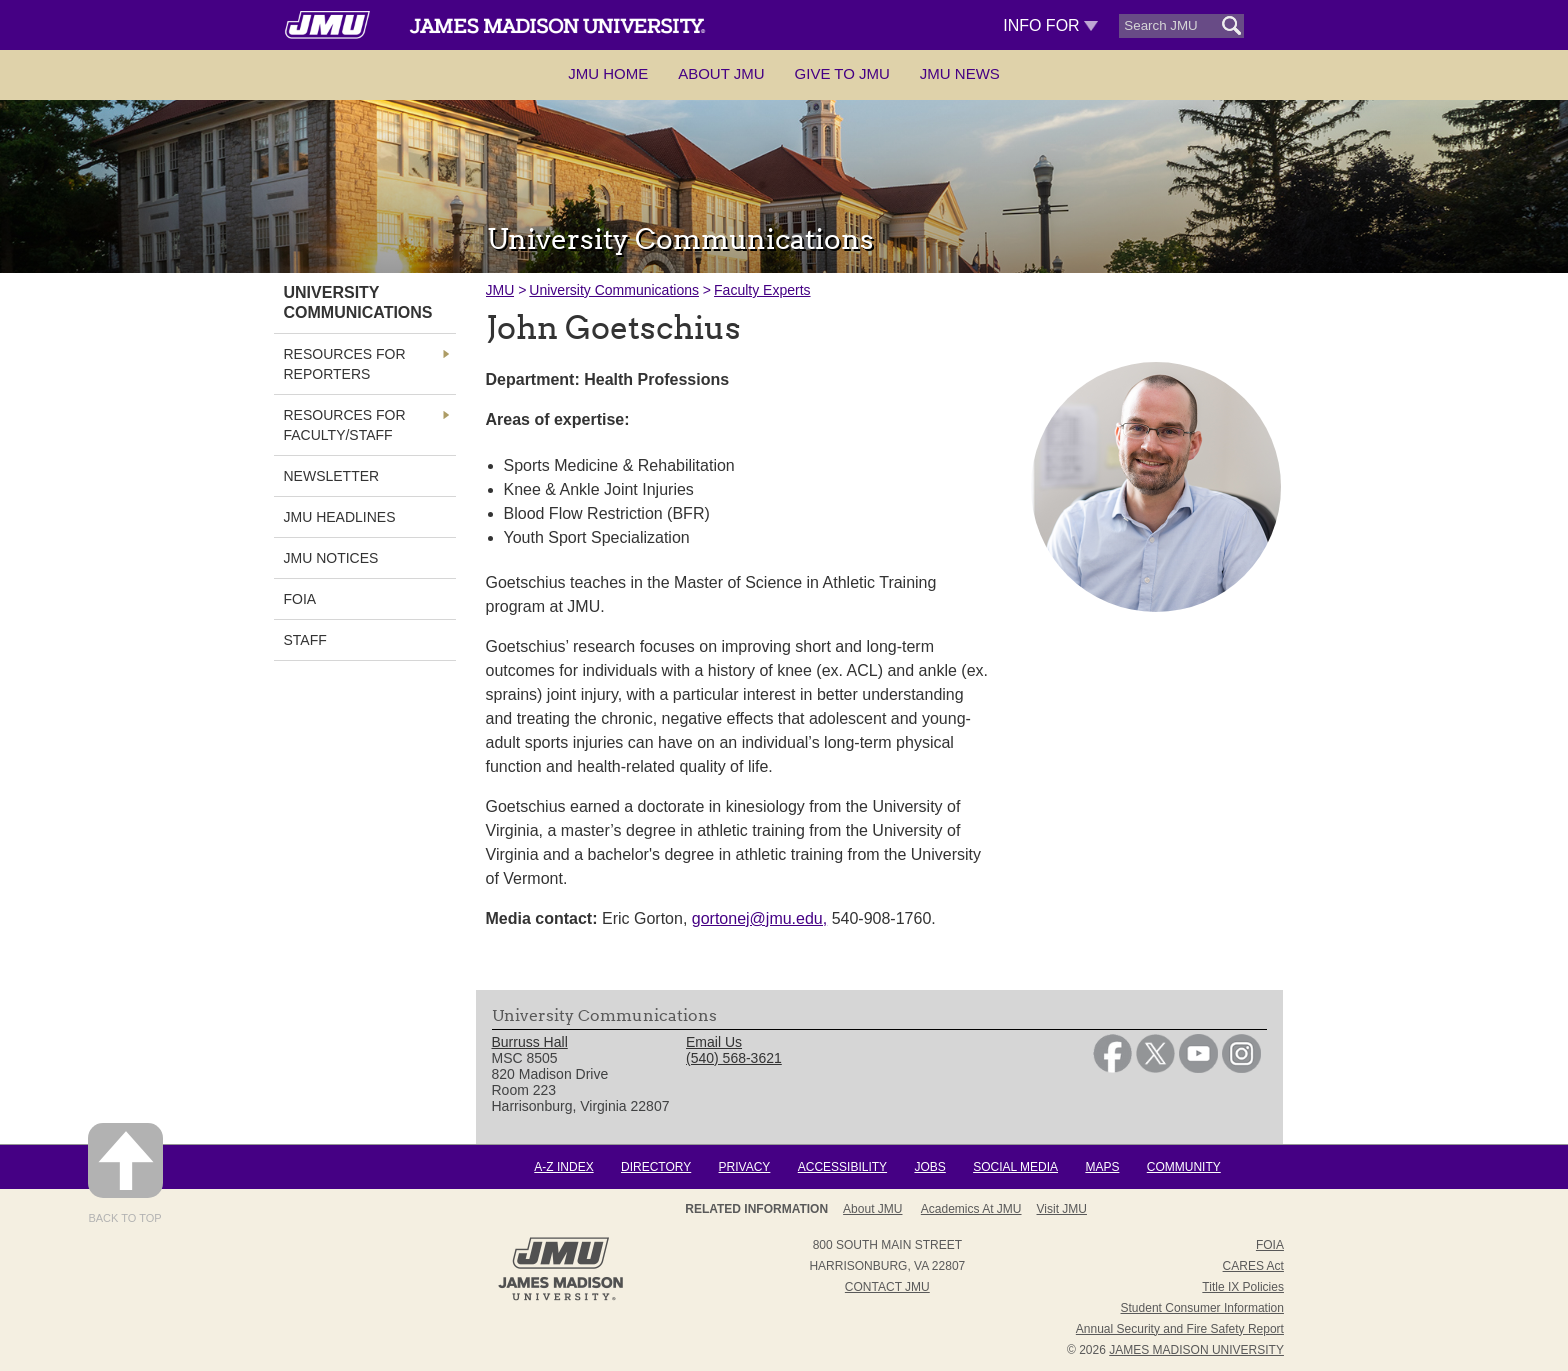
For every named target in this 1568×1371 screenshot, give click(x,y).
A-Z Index (563, 1167)
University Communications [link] (358, 302)
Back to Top (125, 1173)
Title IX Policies (1243, 1287)
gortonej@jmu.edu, (759, 918)
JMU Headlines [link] (340, 517)
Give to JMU (842, 73)
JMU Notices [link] (331, 558)
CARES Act (1253, 1266)
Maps (1102, 1167)
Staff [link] (305, 640)
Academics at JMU (971, 1209)
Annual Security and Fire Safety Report (1180, 1329)
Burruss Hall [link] (530, 1042)
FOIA (1270, 1245)
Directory (656, 1167)
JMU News (960, 73)
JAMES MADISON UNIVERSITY (1196, 1350)
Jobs (929, 1167)
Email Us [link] (714, 1042)
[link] (1112, 1068)
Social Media (1015, 1167)
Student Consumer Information (1202, 1308)
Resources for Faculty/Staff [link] (345, 425)
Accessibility (842, 1167)
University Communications (614, 290)
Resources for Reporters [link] (345, 364)
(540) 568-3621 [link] (734, 1058)
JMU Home (608, 73)
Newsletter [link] (332, 476)
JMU (500, 290)
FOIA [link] (300, 599)
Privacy (745, 1167)
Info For (1050, 25)
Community (1184, 1167)
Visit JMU (1062, 1209)
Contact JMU (887, 1287)
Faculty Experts (762, 290)
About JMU (721, 73)
